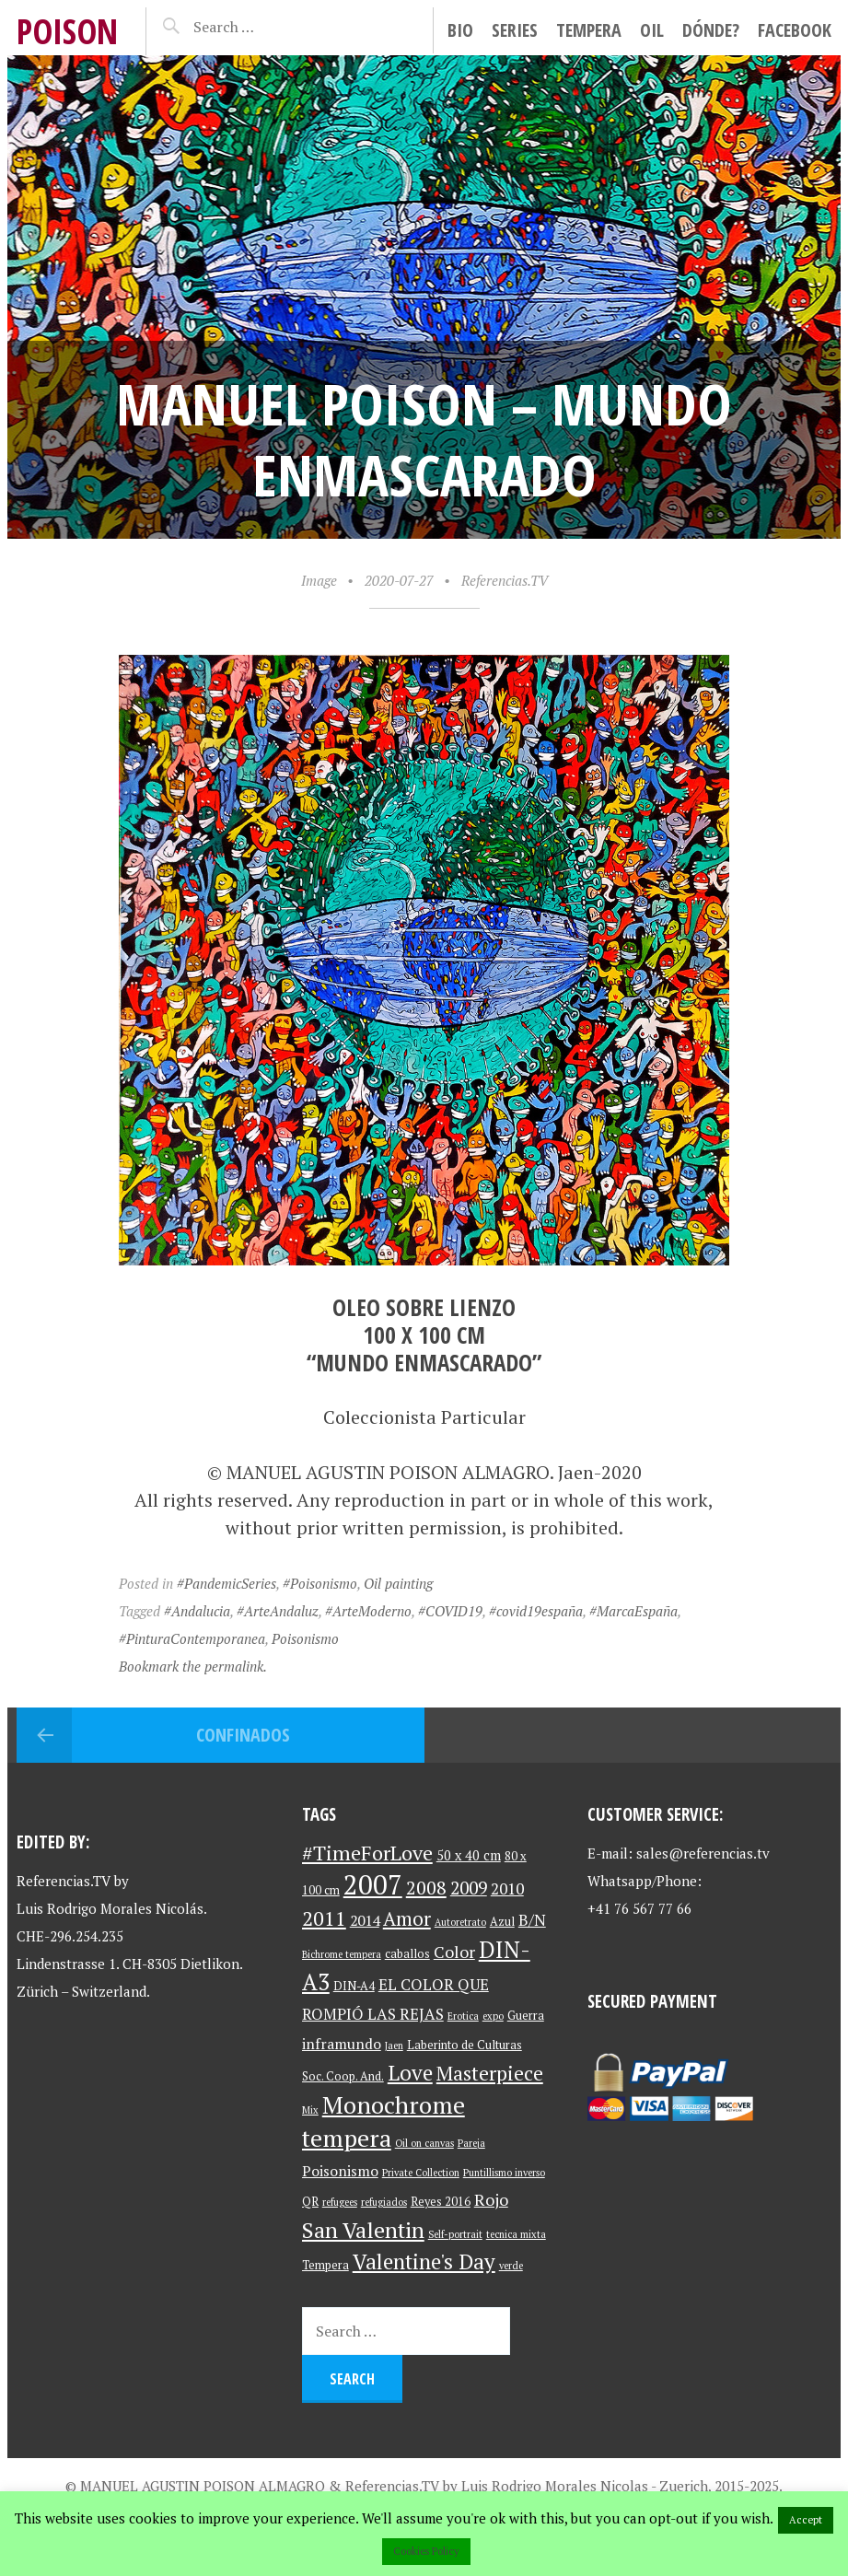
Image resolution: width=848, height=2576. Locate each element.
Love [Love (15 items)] (410, 2072)
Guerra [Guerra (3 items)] (525, 2015)
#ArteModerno (368, 1611)
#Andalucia (197, 1611)
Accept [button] (805, 2519)
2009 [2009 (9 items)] (468, 1888)
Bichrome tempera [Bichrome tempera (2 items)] (341, 1954)
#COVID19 (450, 1611)
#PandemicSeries (226, 1583)
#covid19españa (536, 1611)
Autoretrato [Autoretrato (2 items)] (460, 1922)
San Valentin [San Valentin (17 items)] (363, 2229)
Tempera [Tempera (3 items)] (325, 2265)
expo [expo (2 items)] (493, 2016)
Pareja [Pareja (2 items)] (471, 2143)
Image (319, 580)
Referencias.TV (504, 580)
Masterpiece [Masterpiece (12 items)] (489, 2073)
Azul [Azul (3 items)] (502, 1921)
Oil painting (398, 1583)
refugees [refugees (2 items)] (339, 2202)
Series (515, 29)
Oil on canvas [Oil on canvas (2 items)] (424, 2143)
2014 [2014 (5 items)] (364, 1920)
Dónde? (710, 29)
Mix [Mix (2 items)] (310, 2110)
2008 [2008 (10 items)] (426, 1887)
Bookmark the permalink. (193, 1666)
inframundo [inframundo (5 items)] (341, 2044)
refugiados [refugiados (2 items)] (384, 2202)
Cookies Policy (426, 2551)
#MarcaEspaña (633, 1611)
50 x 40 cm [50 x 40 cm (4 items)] (468, 1855)
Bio (460, 29)
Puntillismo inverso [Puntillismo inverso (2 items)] (504, 2172)
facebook (794, 29)
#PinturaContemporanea (192, 1638)
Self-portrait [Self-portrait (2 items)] (455, 2234)
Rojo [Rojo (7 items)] (491, 2199)
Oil (652, 29)
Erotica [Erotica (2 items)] (463, 2016)
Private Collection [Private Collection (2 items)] (420, 2172)
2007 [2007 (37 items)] (372, 1884)
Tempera (588, 29)
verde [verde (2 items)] (511, 2265)
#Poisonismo (320, 1583)
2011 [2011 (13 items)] (324, 1918)
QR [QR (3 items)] (310, 2201)
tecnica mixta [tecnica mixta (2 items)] (516, 2234)
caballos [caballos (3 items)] (407, 1954)
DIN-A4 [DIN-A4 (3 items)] (354, 1986)
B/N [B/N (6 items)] (532, 1919)
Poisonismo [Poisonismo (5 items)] (340, 2171)
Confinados (243, 1734)
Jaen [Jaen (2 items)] (394, 2045)
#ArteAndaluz (278, 1611)
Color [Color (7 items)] (454, 1952)
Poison (67, 30)
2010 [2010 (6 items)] (507, 1888)
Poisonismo (305, 1638)
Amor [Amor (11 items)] (407, 1918)
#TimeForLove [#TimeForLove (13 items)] (367, 1852)
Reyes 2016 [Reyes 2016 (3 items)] (440, 2201)
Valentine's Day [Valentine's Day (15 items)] (424, 2261)
